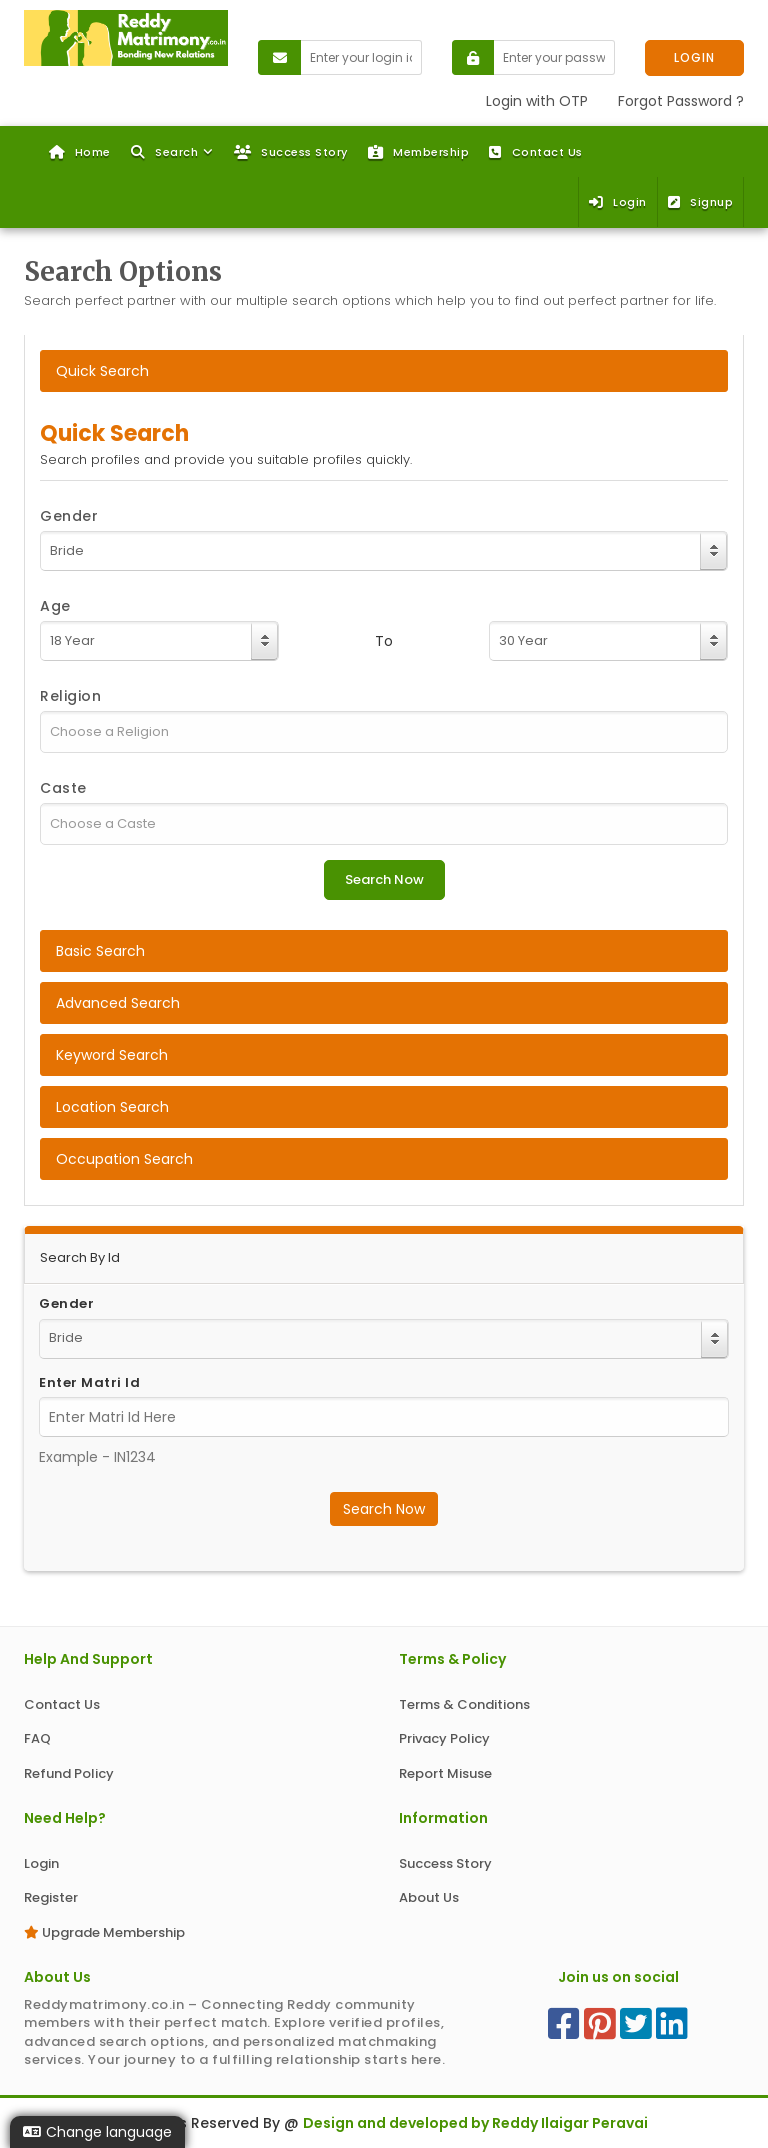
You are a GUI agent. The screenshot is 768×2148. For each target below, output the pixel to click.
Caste (63, 788)
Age (55, 606)
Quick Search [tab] (102, 371)
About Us (429, 1897)
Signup (701, 202)
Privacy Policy (444, 1738)
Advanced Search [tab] (118, 1003)
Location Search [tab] (112, 1107)
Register (51, 1897)
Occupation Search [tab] (124, 1159)
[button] (172, 152)
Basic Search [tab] (100, 951)
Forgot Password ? (681, 101)
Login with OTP (537, 101)
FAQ (37, 1738)
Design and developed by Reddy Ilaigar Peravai (475, 2123)
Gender (69, 516)
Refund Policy (69, 1773)
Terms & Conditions (464, 1704)
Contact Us (536, 152)
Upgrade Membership (104, 1932)
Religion (70, 696)
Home (80, 152)
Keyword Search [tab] (112, 1055)
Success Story (291, 152)
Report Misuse (445, 1773)
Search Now (384, 1509)
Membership (419, 152)
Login (618, 202)
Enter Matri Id (89, 1383)
